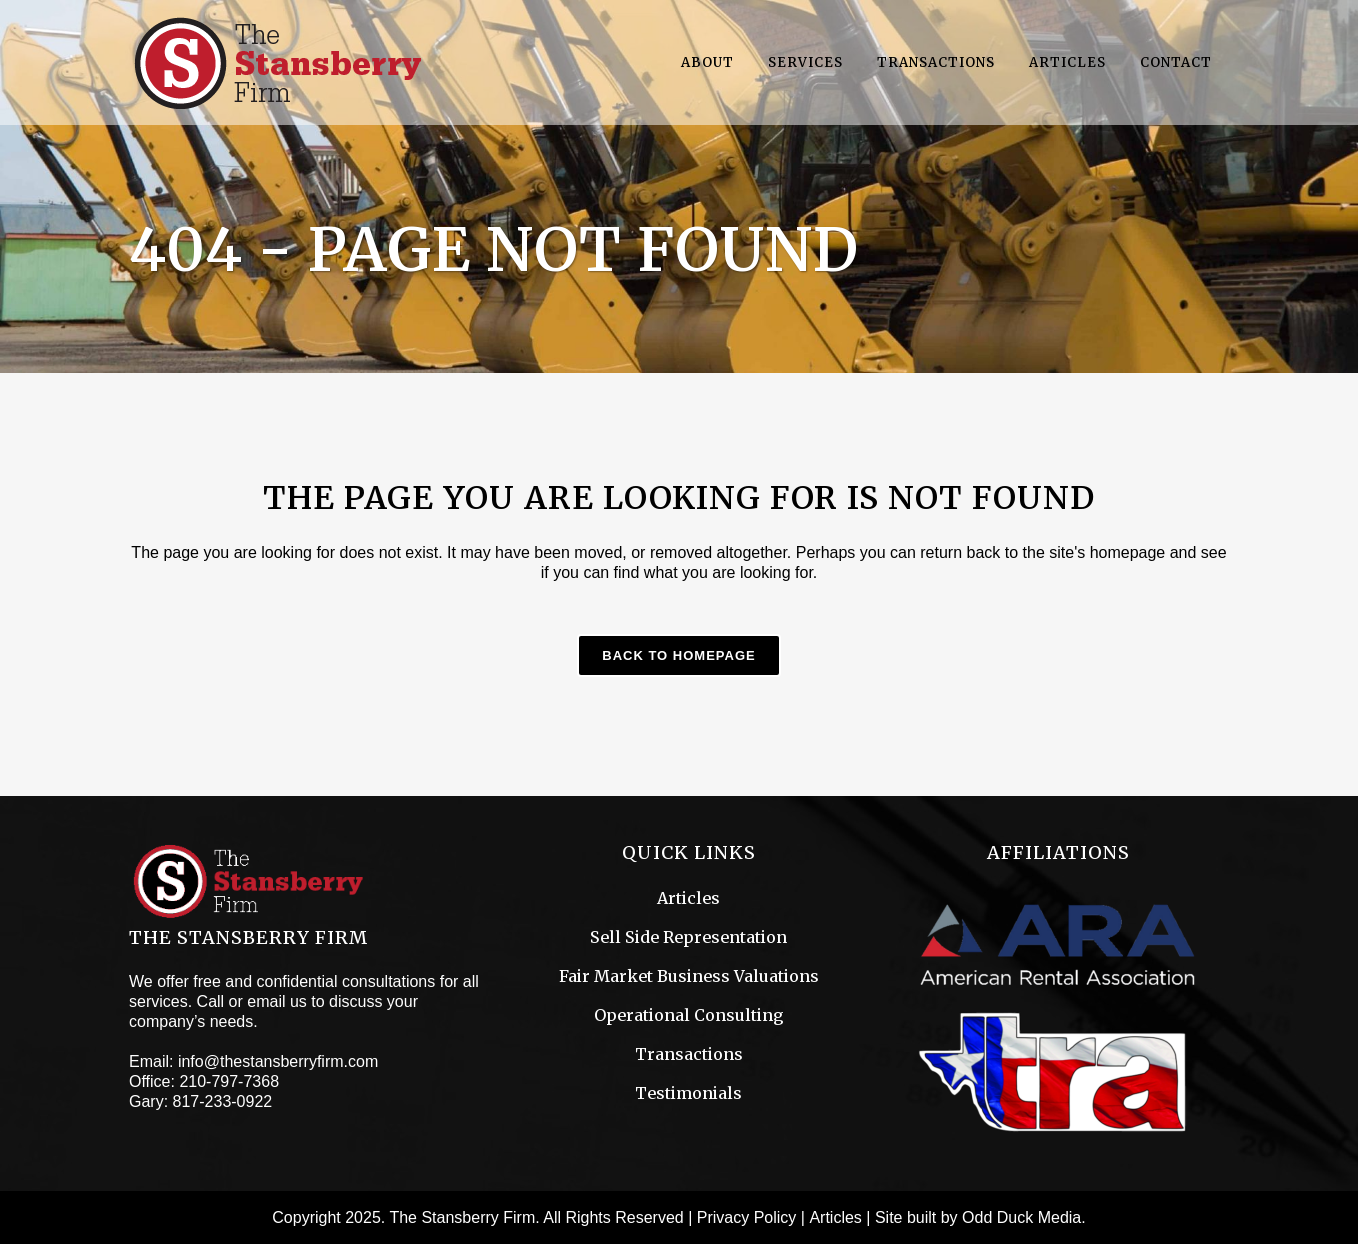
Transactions (689, 1054)
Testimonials (688, 1093)
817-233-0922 (223, 1101)
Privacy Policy (747, 1217)
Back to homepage (678, 655)
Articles (688, 898)
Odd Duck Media (1021, 1217)
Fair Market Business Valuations (689, 976)
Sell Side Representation (688, 937)
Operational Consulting (689, 1015)
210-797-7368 (229, 1081)
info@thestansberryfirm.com (278, 1061)
